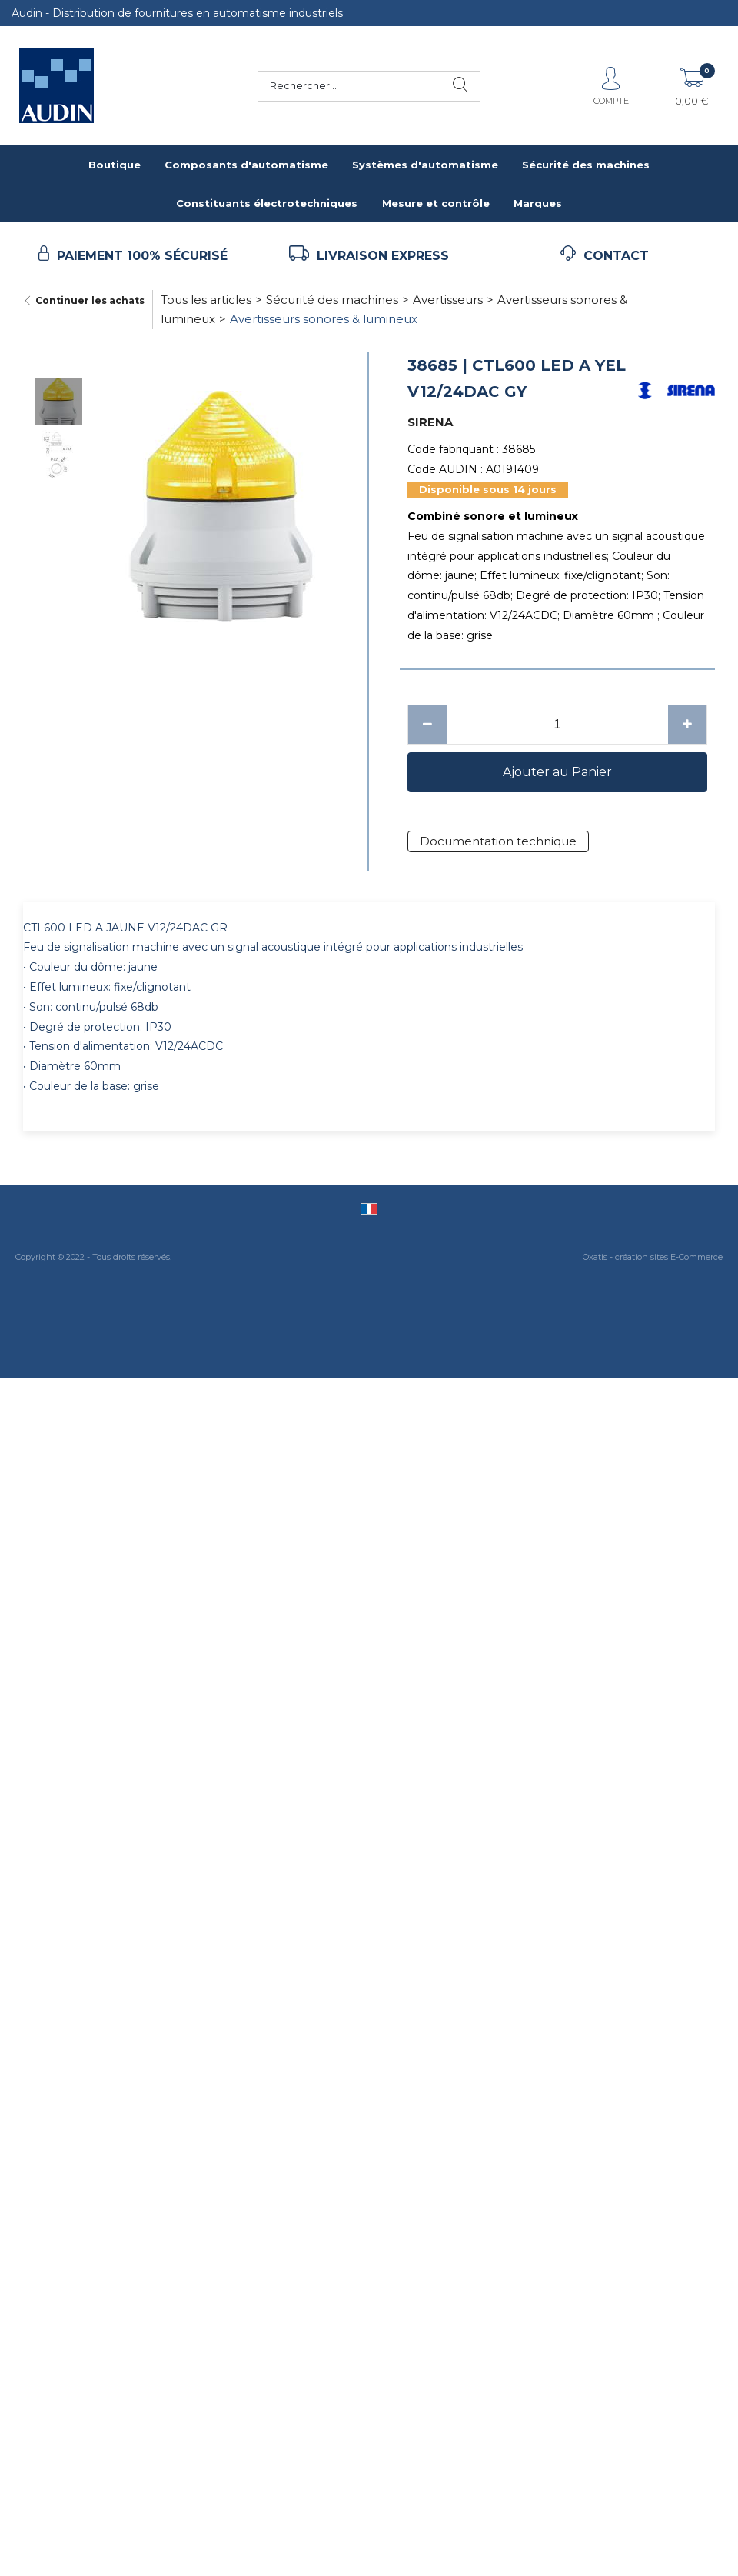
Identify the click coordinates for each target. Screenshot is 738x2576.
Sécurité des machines (586, 164)
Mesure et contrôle (436, 203)
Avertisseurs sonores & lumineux (323, 319)
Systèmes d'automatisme (425, 164)
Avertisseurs (448, 299)
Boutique (114, 164)
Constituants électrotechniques (266, 203)
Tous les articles (206, 299)
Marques (538, 203)
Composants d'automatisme (246, 164)
